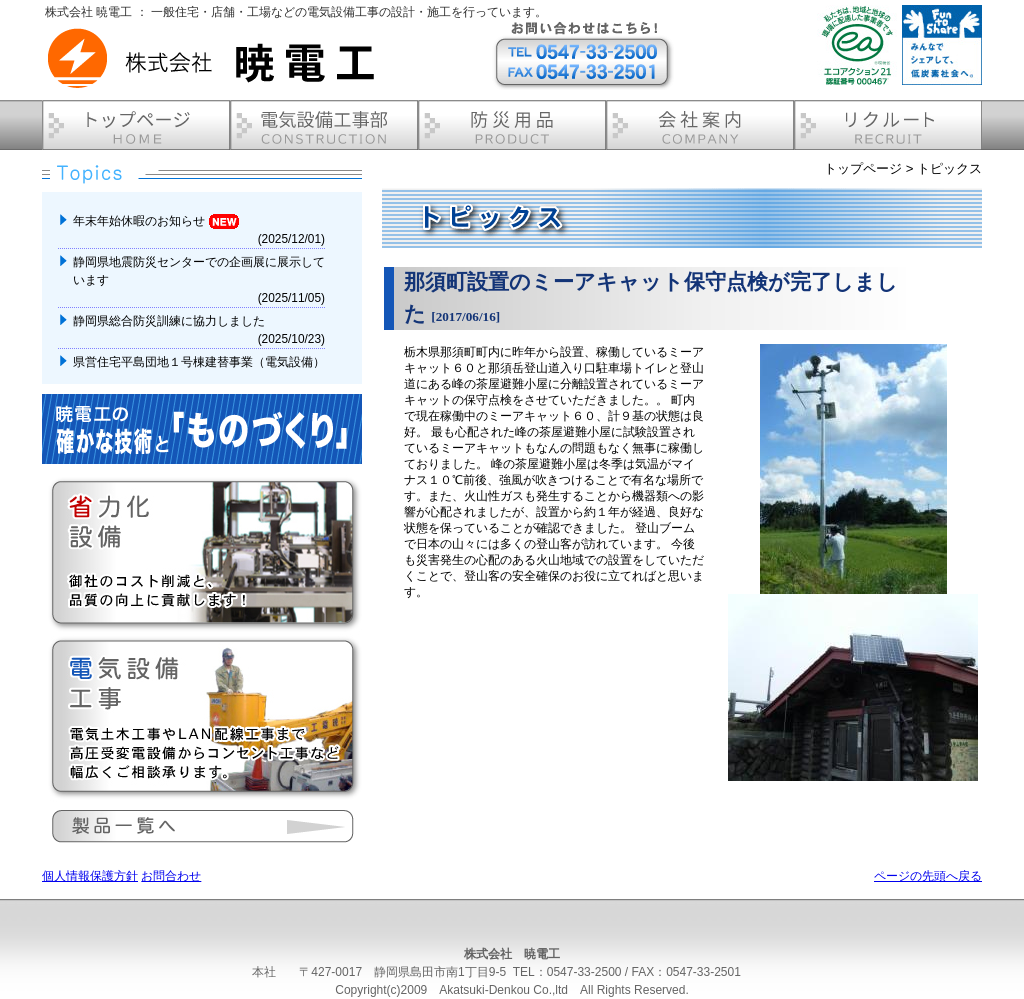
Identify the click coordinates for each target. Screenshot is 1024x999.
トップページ (863, 168)
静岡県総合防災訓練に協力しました (170, 321)
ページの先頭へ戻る (928, 876)
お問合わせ (171, 876)
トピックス (949, 168)
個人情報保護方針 (90, 876)
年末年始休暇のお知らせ (156, 221)
